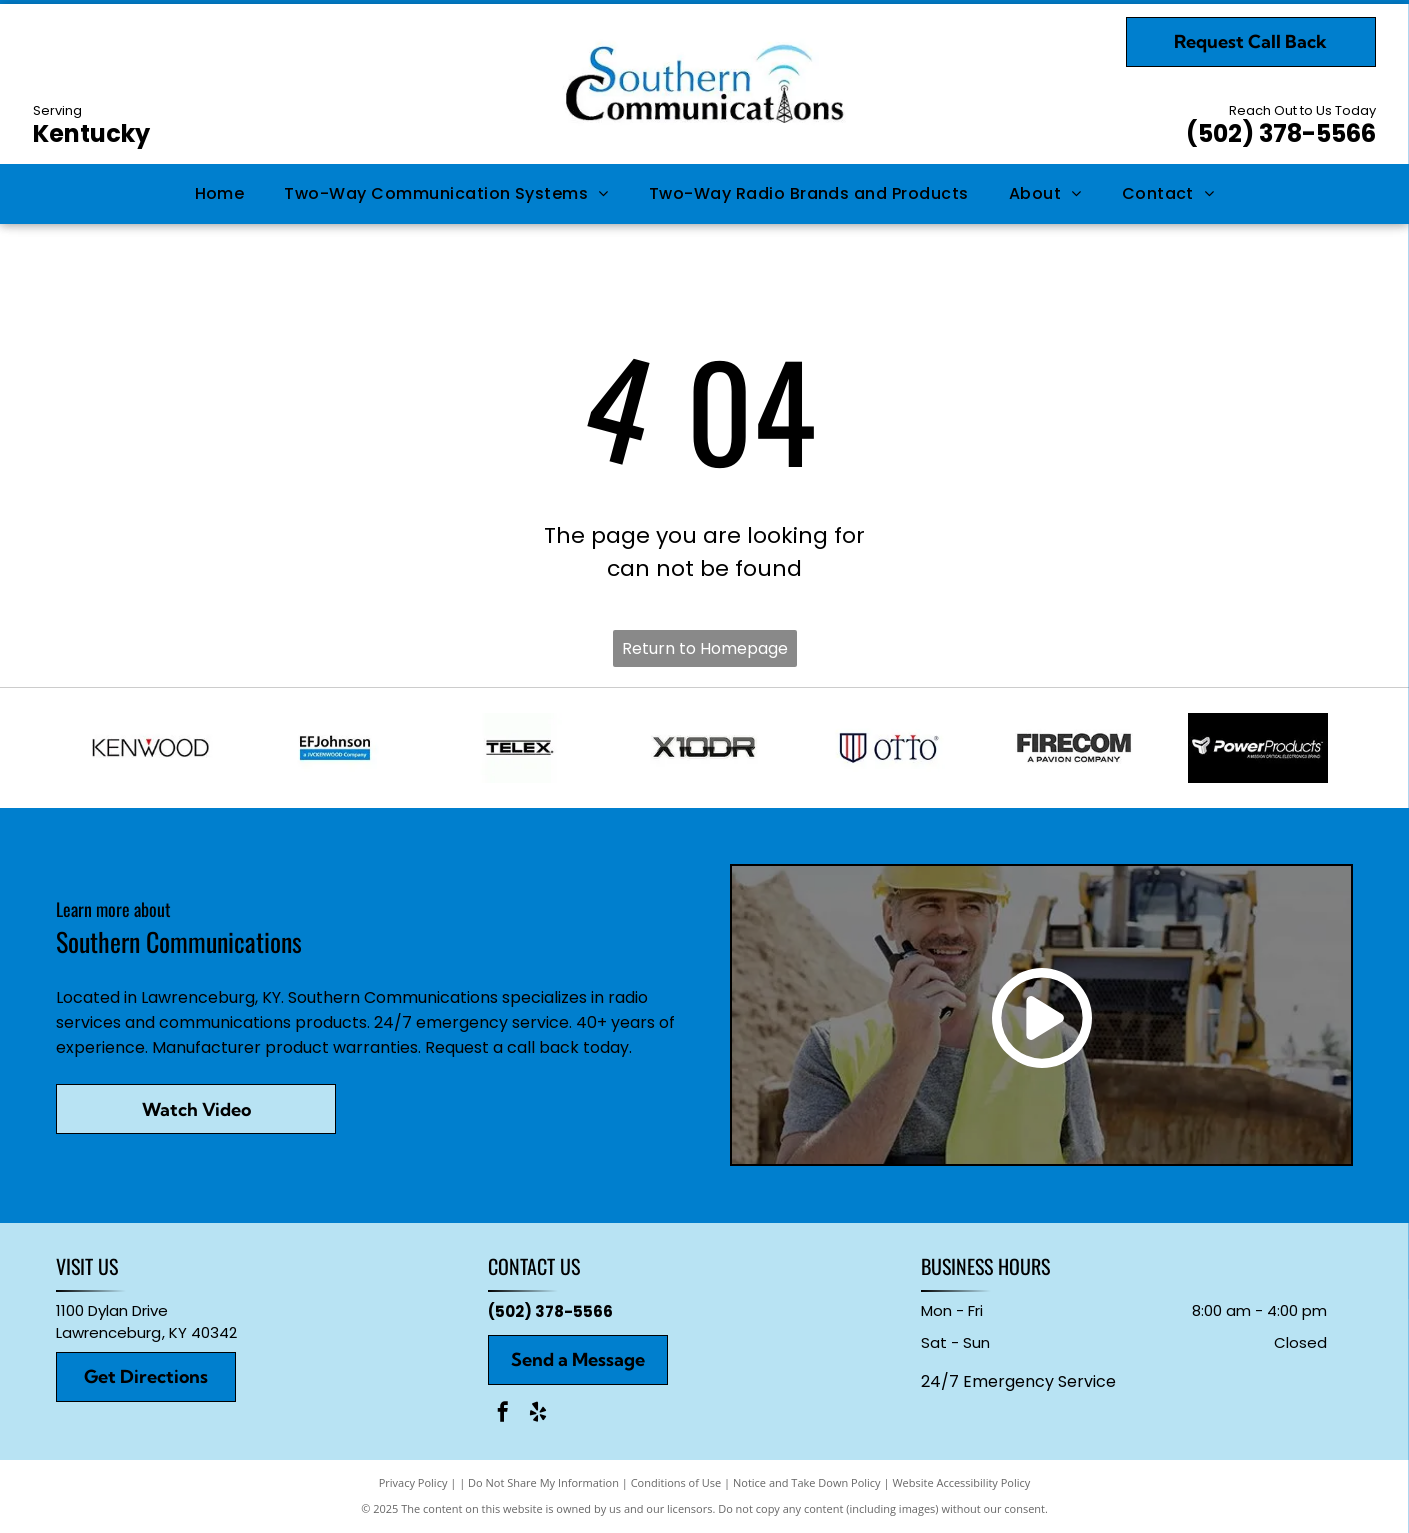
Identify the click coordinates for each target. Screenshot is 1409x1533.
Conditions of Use (676, 1482)
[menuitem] (220, 194)
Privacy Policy (413, 1482)
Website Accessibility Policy (961, 1482)
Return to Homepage (705, 648)
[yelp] (538, 1414)
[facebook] (503, 1414)
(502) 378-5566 (1281, 133)
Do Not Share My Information (543, 1482)
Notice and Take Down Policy (807, 1482)
